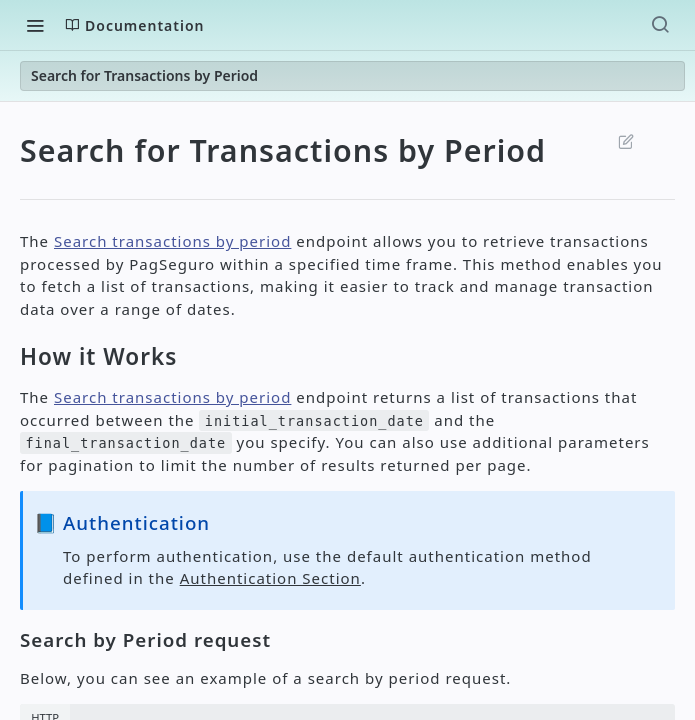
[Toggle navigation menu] (35, 25)
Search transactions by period (172, 241)
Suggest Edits (626, 141)
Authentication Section (270, 578)
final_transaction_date (125, 443)
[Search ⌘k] (660, 25)
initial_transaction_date (314, 421)
